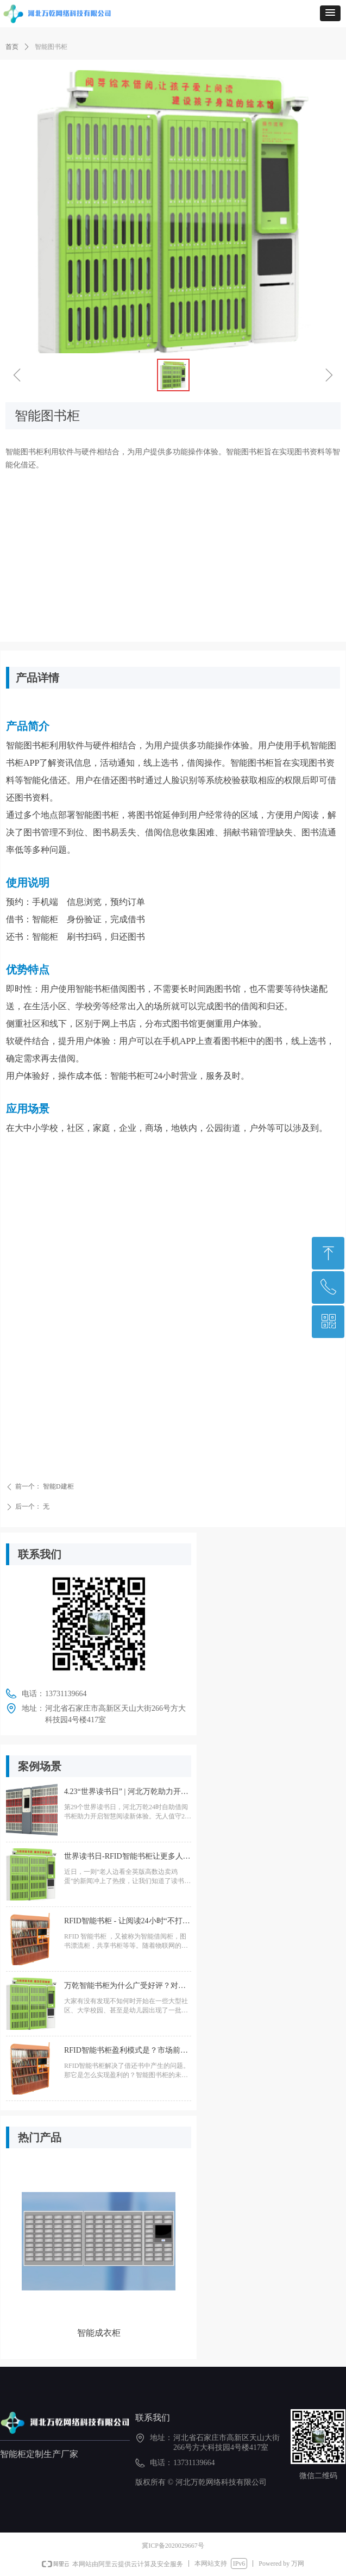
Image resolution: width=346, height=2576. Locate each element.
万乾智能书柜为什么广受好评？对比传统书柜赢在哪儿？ (125, 1987)
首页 (11, 47)
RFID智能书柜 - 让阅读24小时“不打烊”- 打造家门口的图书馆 (123, 1923)
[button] (330, 13)
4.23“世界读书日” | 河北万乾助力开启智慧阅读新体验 (126, 1793)
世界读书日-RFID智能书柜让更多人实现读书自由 (127, 1858)
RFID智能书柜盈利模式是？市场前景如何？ (126, 2052)
